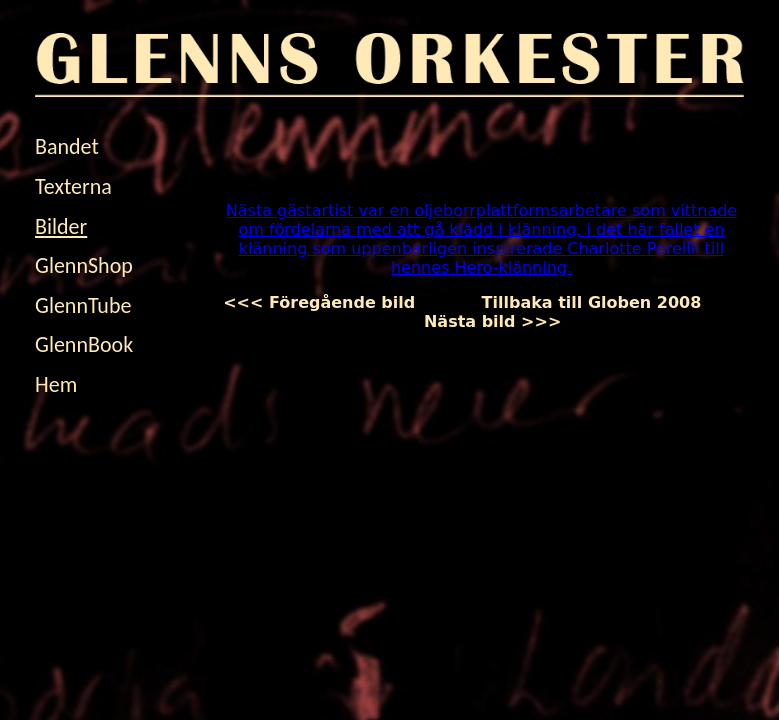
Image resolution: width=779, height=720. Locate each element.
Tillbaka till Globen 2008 (591, 302)
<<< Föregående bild (335, 302)
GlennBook (84, 344)
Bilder (61, 226)
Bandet (67, 146)
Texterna (73, 186)
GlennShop (84, 265)
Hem (56, 384)
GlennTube (83, 305)
